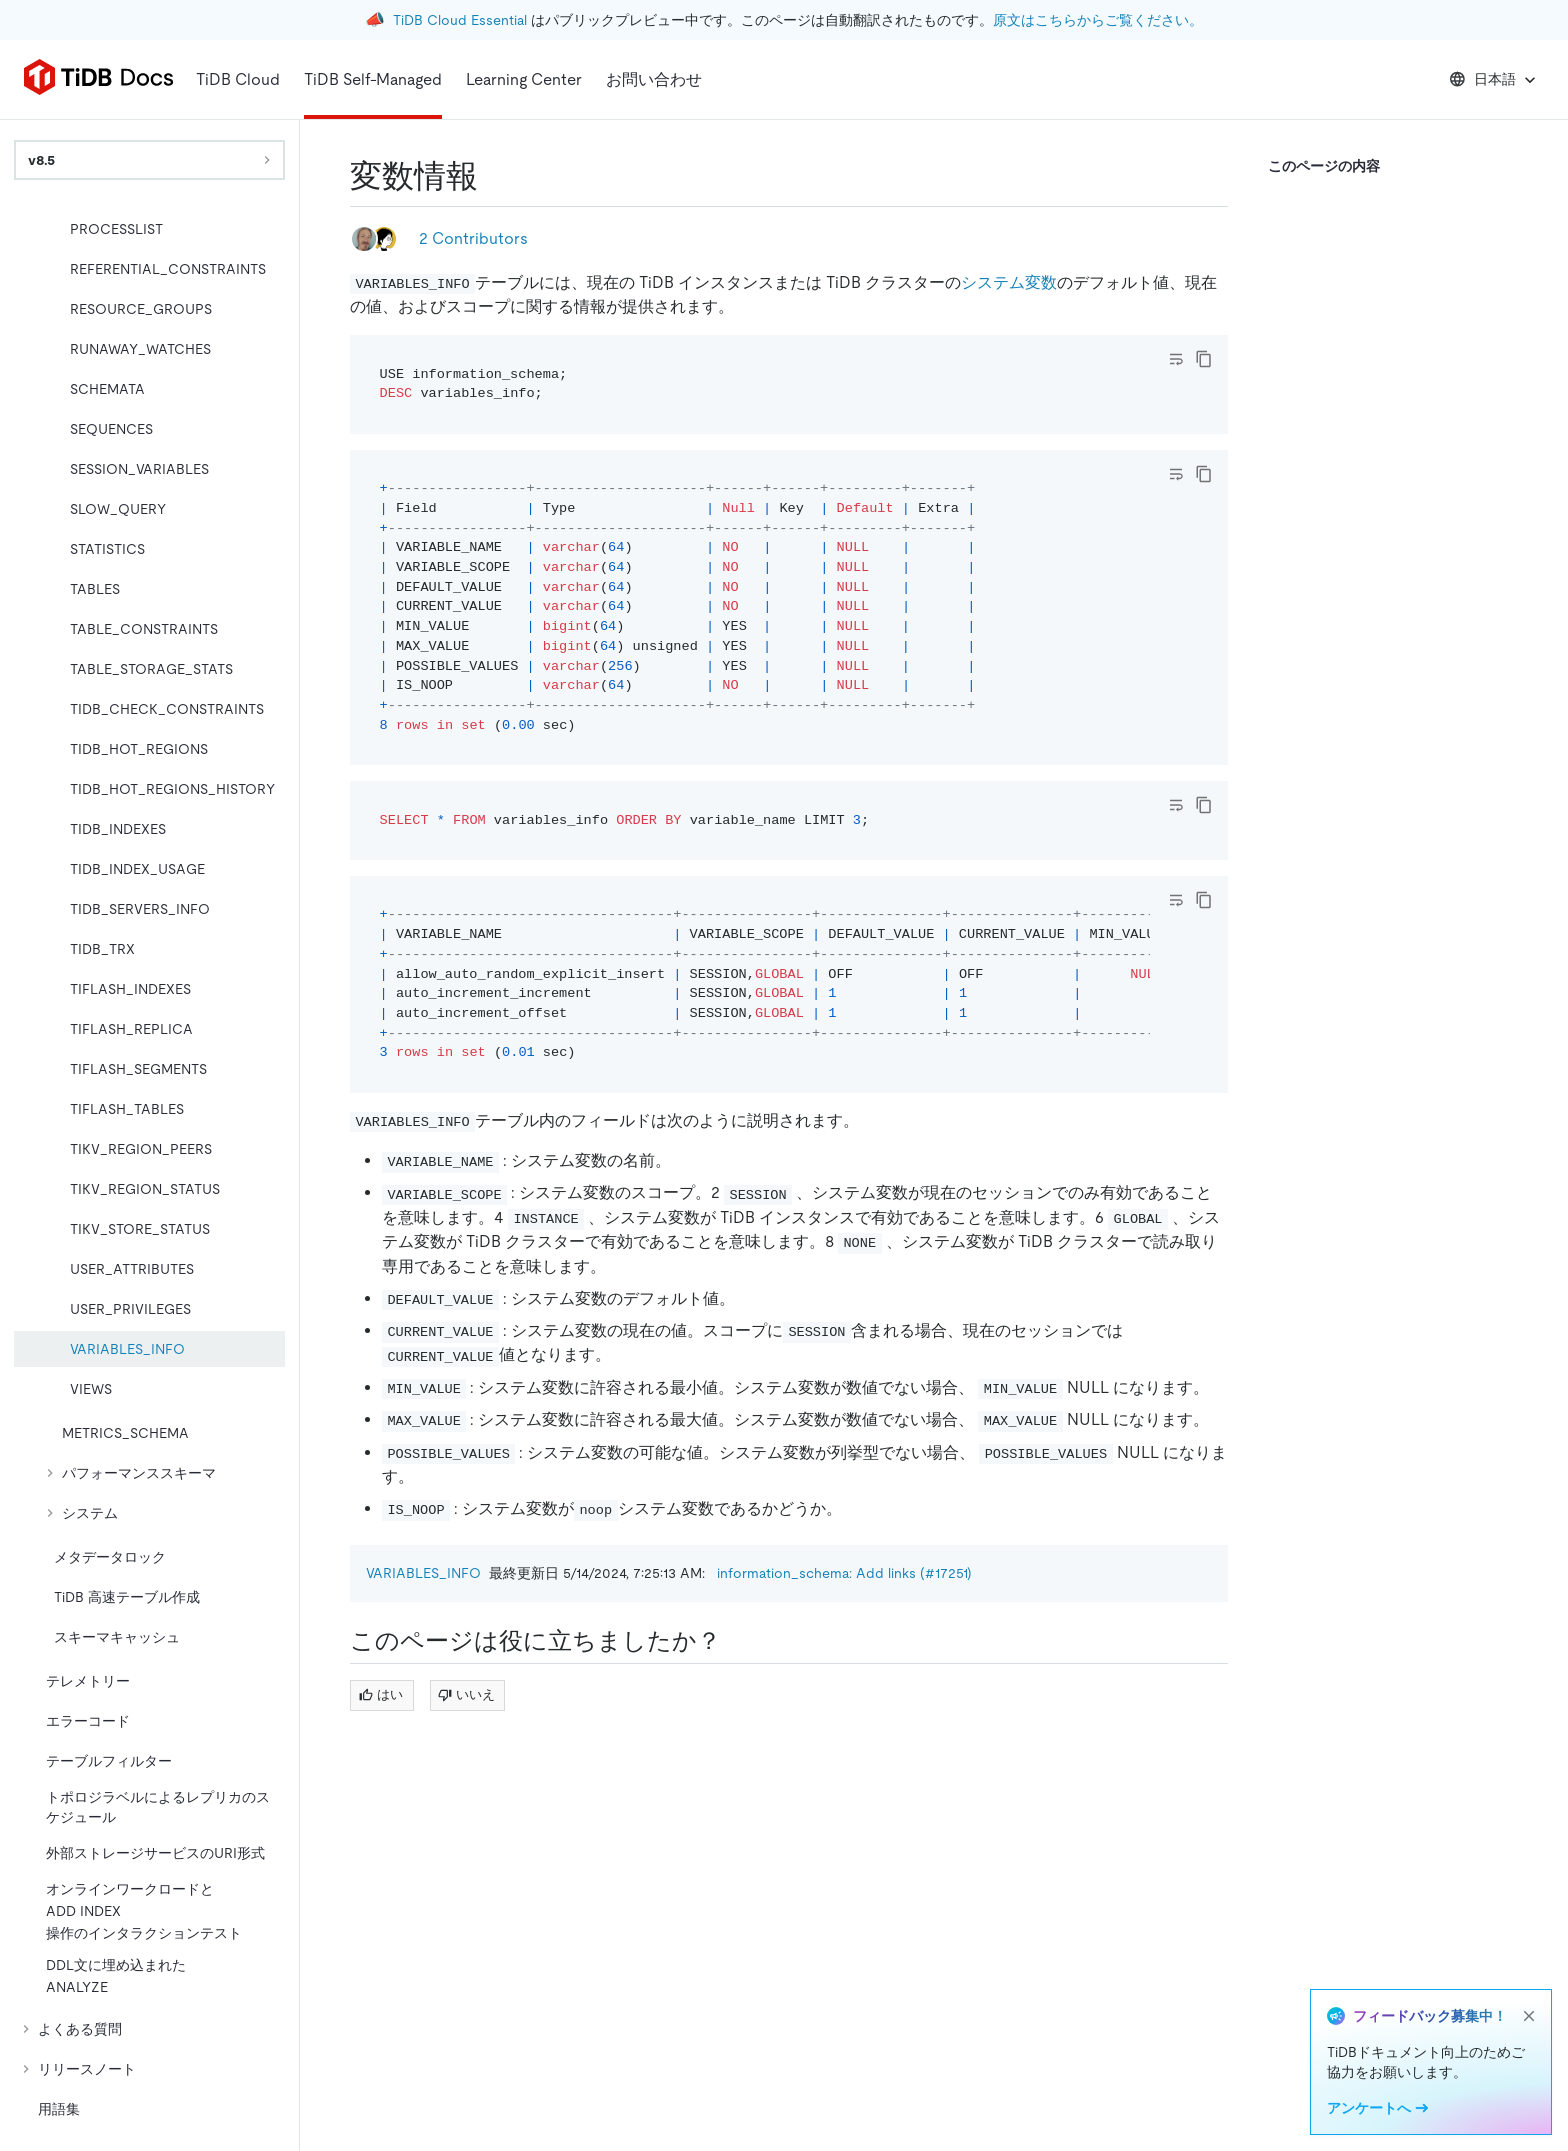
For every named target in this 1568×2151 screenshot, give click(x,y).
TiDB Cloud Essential (460, 20)
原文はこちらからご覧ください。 (1098, 20)
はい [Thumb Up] (381, 1694)
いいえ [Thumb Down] (466, 1694)
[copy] (1204, 359)
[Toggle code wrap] (1176, 359)
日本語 (1494, 80)
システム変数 (1009, 282)
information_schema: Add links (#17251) (844, 1573)
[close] (1529, 2016)
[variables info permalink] (494, 176)
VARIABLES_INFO (423, 1573)
